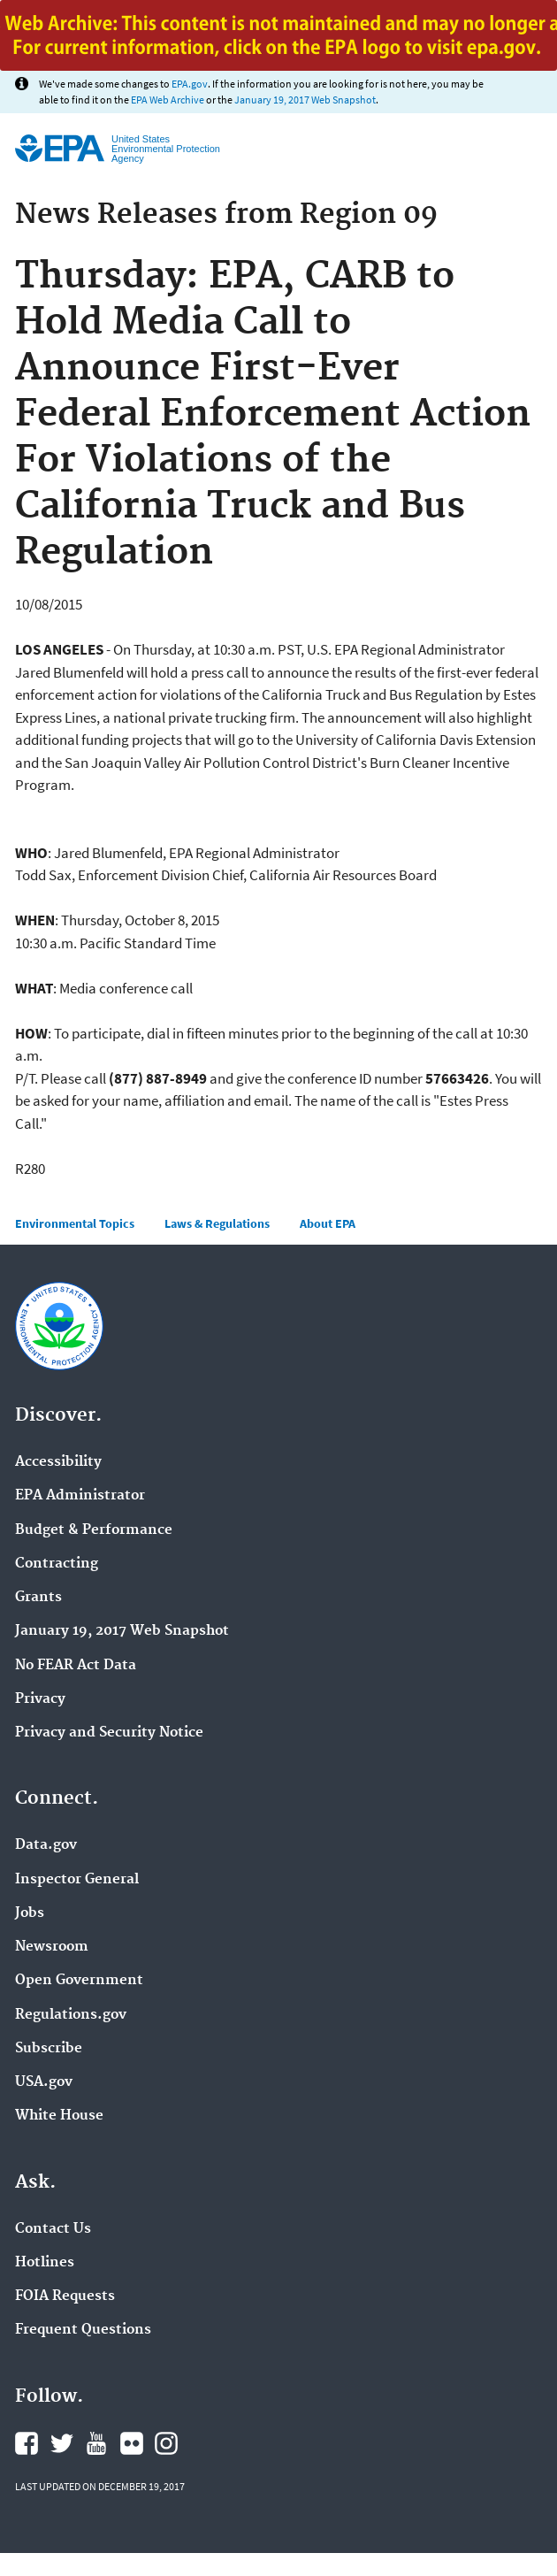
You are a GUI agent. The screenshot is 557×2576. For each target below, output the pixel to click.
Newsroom (51, 1947)
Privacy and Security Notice (109, 1733)
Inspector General (77, 1880)
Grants (38, 1598)
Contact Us (53, 2229)
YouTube (96, 2443)
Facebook (26, 2443)
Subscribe (48, 2049)
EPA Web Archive (167, 99)
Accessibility (58, 1462)
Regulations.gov (70, 2015)
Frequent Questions (83, 2330)
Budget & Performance (93, 1530)
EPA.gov (190, 83)
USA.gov (43, 2082)
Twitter (61, 2443)
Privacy (40, 1699)
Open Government (79, 1981)
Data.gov (46, 1845)
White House (59, 2116)
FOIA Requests (65, 2296)
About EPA (327, 1223)
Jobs (29, 1913)
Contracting (56, 1564)
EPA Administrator (80, 1496)
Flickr (131, 2443)
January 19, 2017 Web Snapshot (305, 99)
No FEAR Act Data (75, 1666)
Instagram (166, 2443)
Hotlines (44, 2263)
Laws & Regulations (217, 1223)
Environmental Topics (74, 1223)
